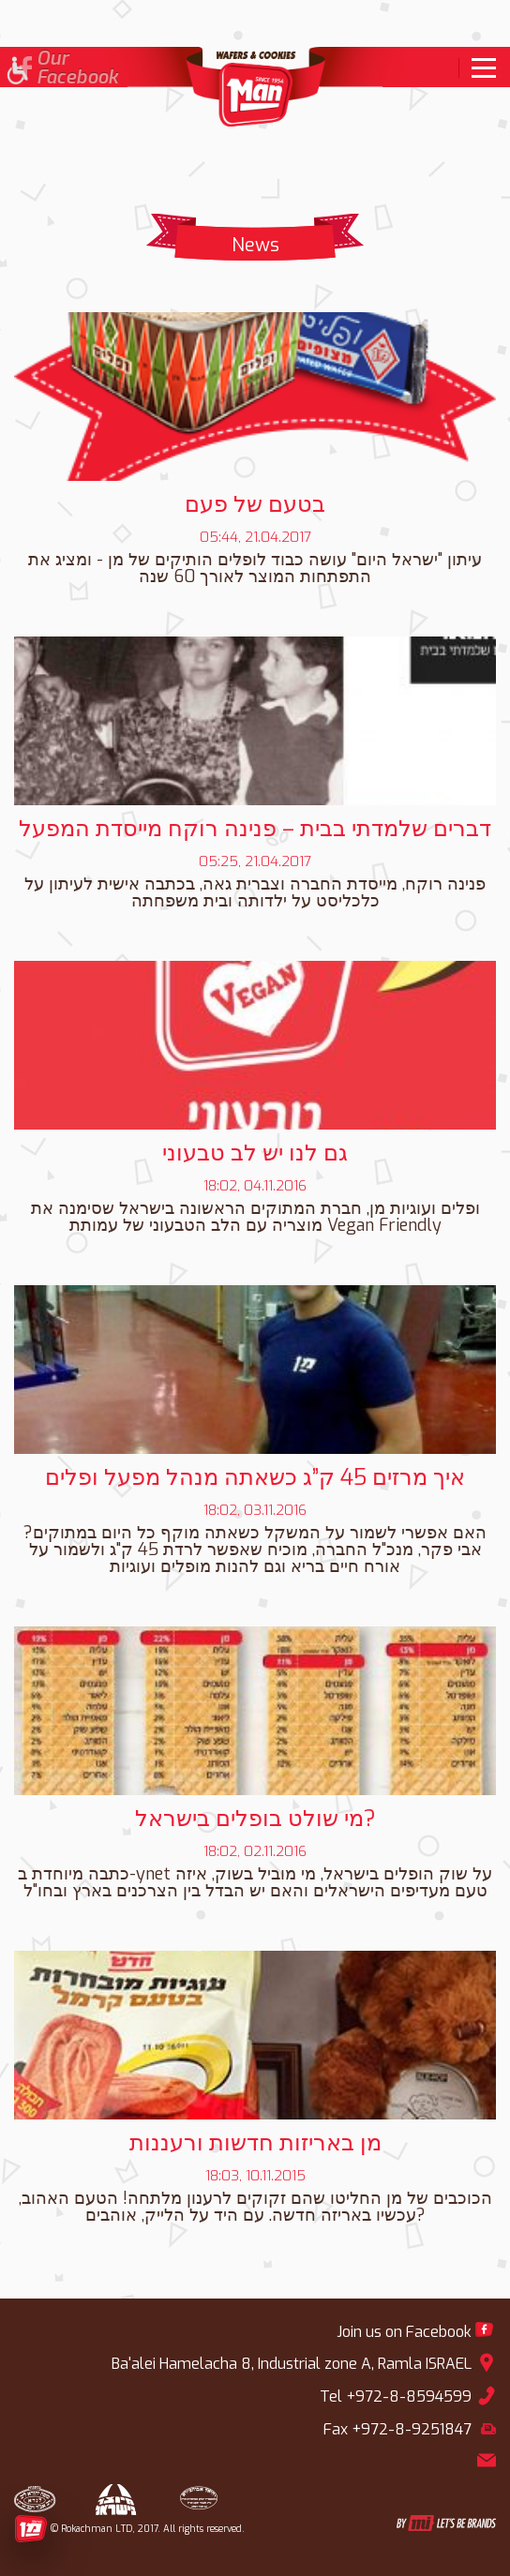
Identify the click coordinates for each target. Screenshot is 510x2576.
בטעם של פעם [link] (255, 504)
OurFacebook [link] (77, 68)
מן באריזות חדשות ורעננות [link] (255, 2143)
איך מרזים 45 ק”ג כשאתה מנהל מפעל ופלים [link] (255, 1477)
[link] (477, 68)
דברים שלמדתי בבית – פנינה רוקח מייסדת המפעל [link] (255, 829)
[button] (16, 72)
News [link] (255, 245)
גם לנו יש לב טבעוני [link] (255, 1153)
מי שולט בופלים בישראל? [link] (255, 1819)
